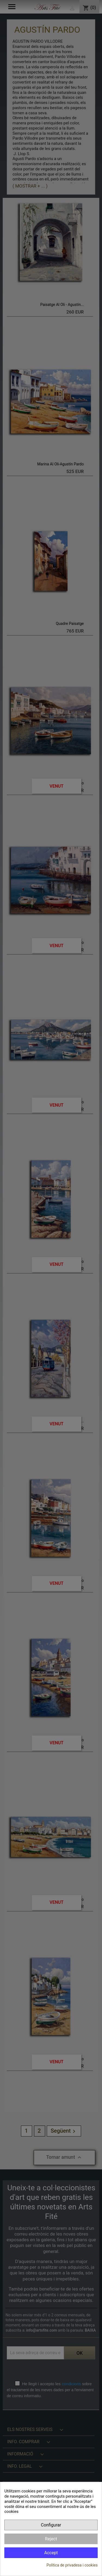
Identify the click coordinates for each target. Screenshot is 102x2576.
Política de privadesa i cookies (72, 2565)
